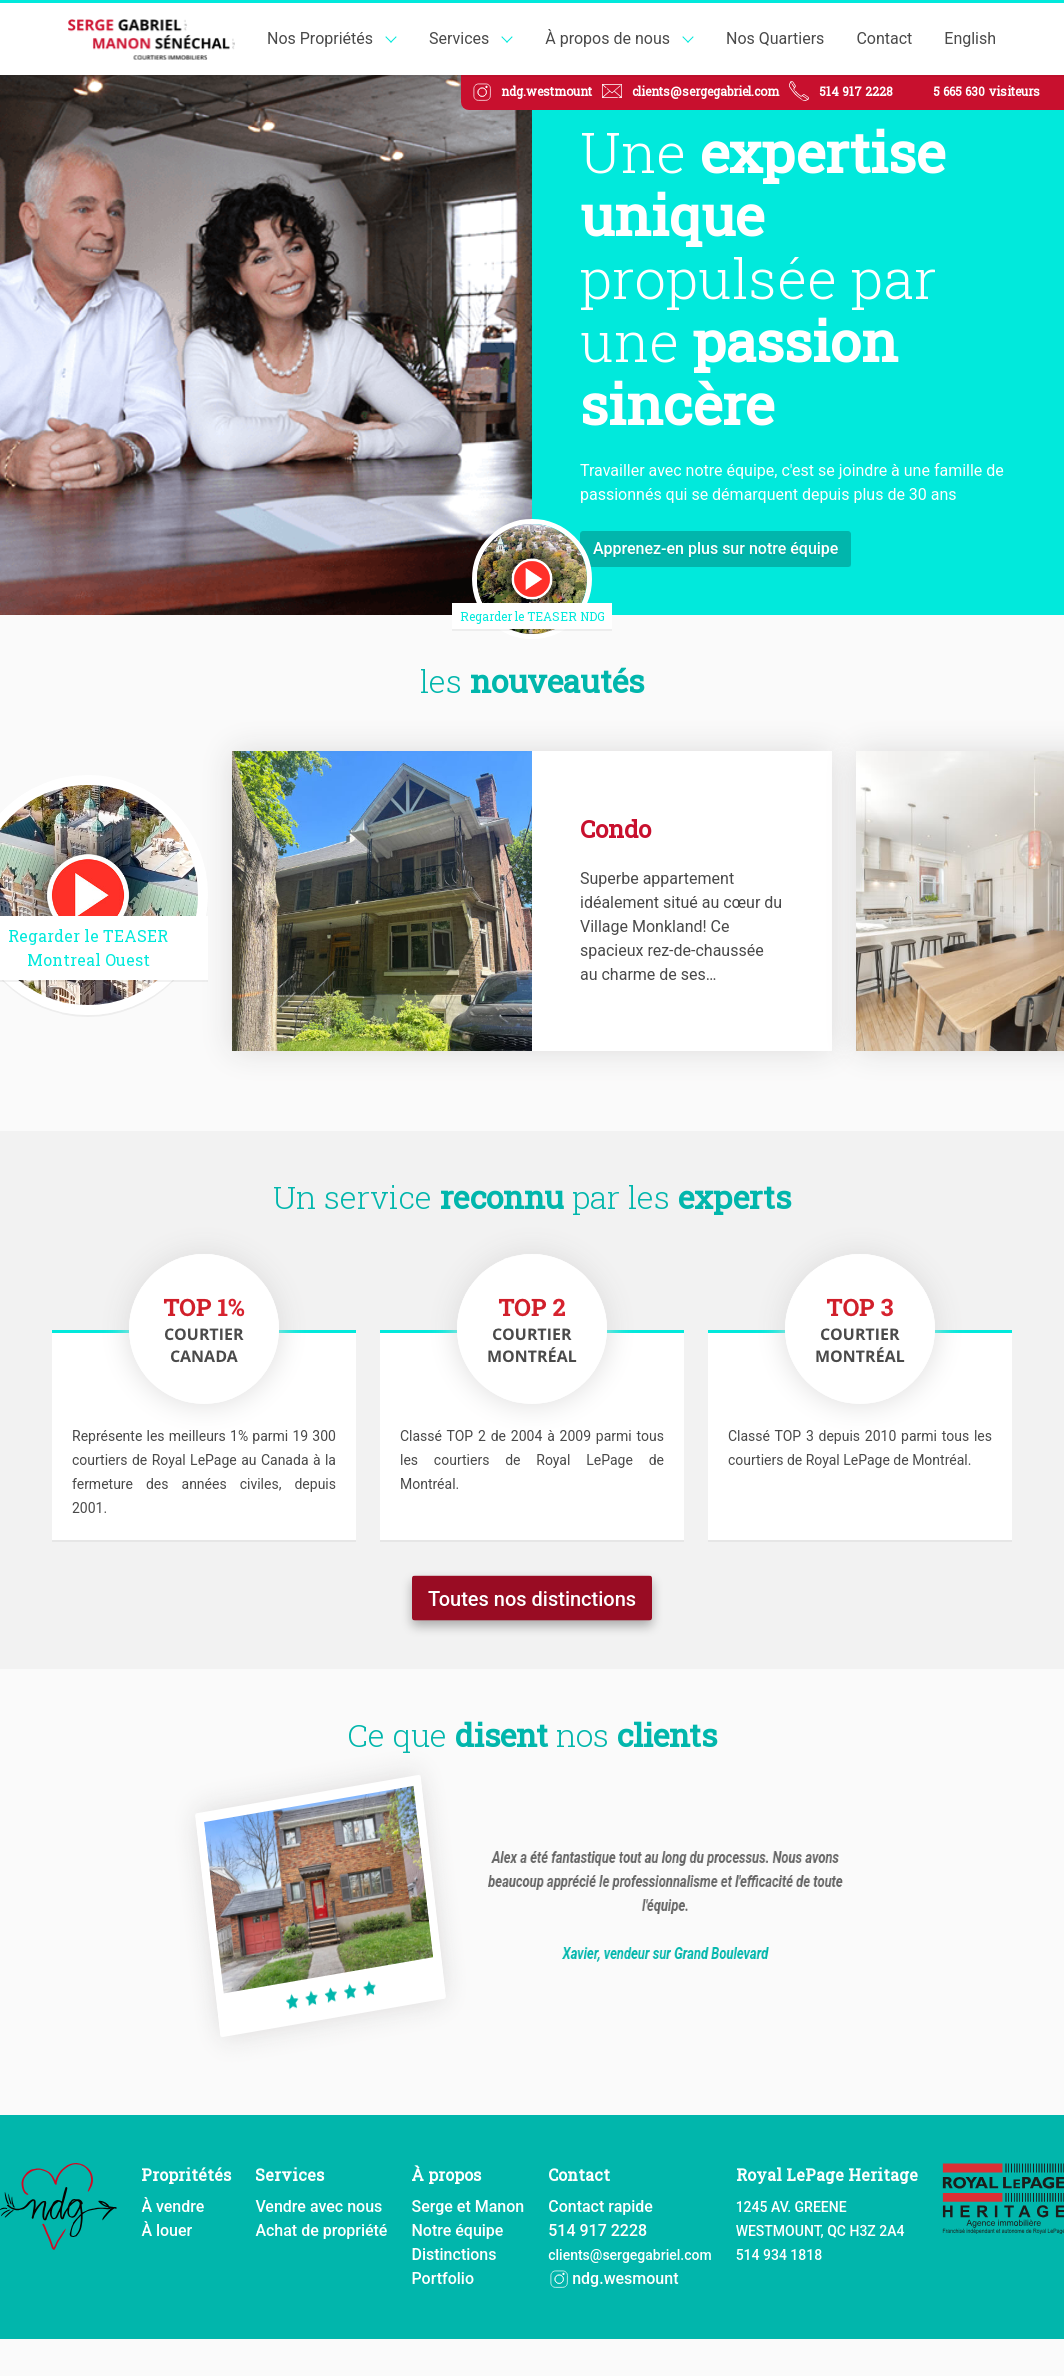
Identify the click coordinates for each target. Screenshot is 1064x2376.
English (970, 38)
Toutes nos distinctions (532, 1594)
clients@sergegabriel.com (705, 91)
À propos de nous (607, 38)
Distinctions (453, 2253)
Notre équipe (457, 2229)
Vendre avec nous (318, 2205)
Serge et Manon (467, 2205)
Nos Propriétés (320, 38)
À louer (166, 2229)
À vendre (172, 2205)
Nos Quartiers (775, 38)
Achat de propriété (321, 2229)
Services (459, 38)
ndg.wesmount (613, 2277)
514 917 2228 (856, 91)
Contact (884, 38)
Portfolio (442, 2277)
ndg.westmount (546, 91)
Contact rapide (600, 2205)
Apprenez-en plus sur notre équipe (715, 548)
